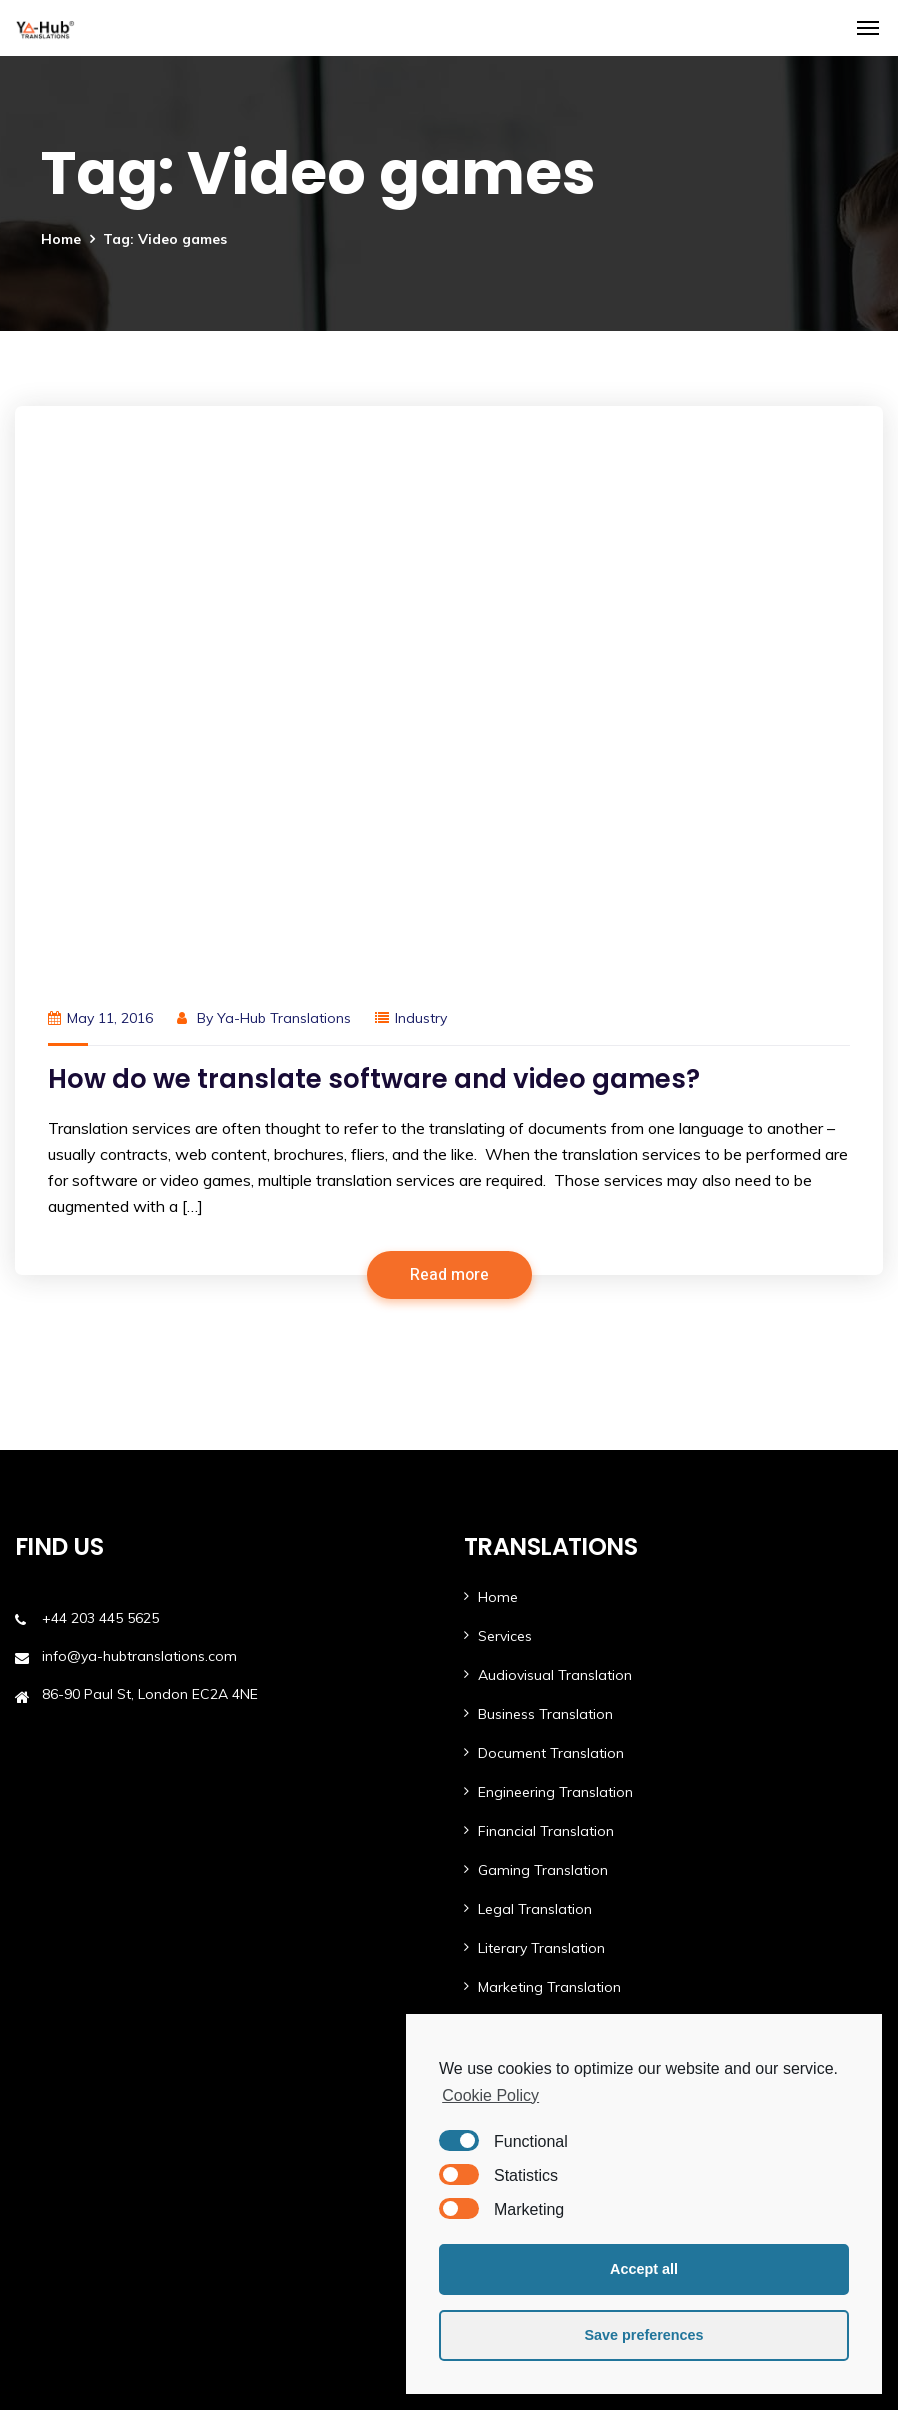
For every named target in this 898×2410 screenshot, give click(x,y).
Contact (504, 1868)
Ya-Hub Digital (525, 1991)
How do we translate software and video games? (374, 531)
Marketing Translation (549, 1439)
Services (505, 1088)
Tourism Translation (543, 1556)
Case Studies (521, 1751)
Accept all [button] (644, 2269)
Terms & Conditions (80, 2186)
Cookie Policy (490, 2095)
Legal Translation (535, 1361)
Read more (449, 727)
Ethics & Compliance (82, 2264)
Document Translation (551, 1205)
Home (61, 239)
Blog (493, 1790)
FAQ (29, 2108)
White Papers (60, 2030)
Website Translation (544, 1595)
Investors (44, 2147)
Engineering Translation (555, 1244)
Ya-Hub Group (119, 2383)
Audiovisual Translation (555, 1127)
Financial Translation (546, 1283)
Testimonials (56, 1991)
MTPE (496, 1673)
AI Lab (498, 1634)
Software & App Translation (571, 1517)
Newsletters (54, 2069)
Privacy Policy (59, 2225)
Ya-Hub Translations (284, 470)
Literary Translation (541, 1400)
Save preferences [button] (643, 2335)
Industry (421, 470)
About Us (508, 1829)
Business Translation (545, 1166)
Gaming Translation (543, 1322)
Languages (515, 1712)
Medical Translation (542, 1478)
